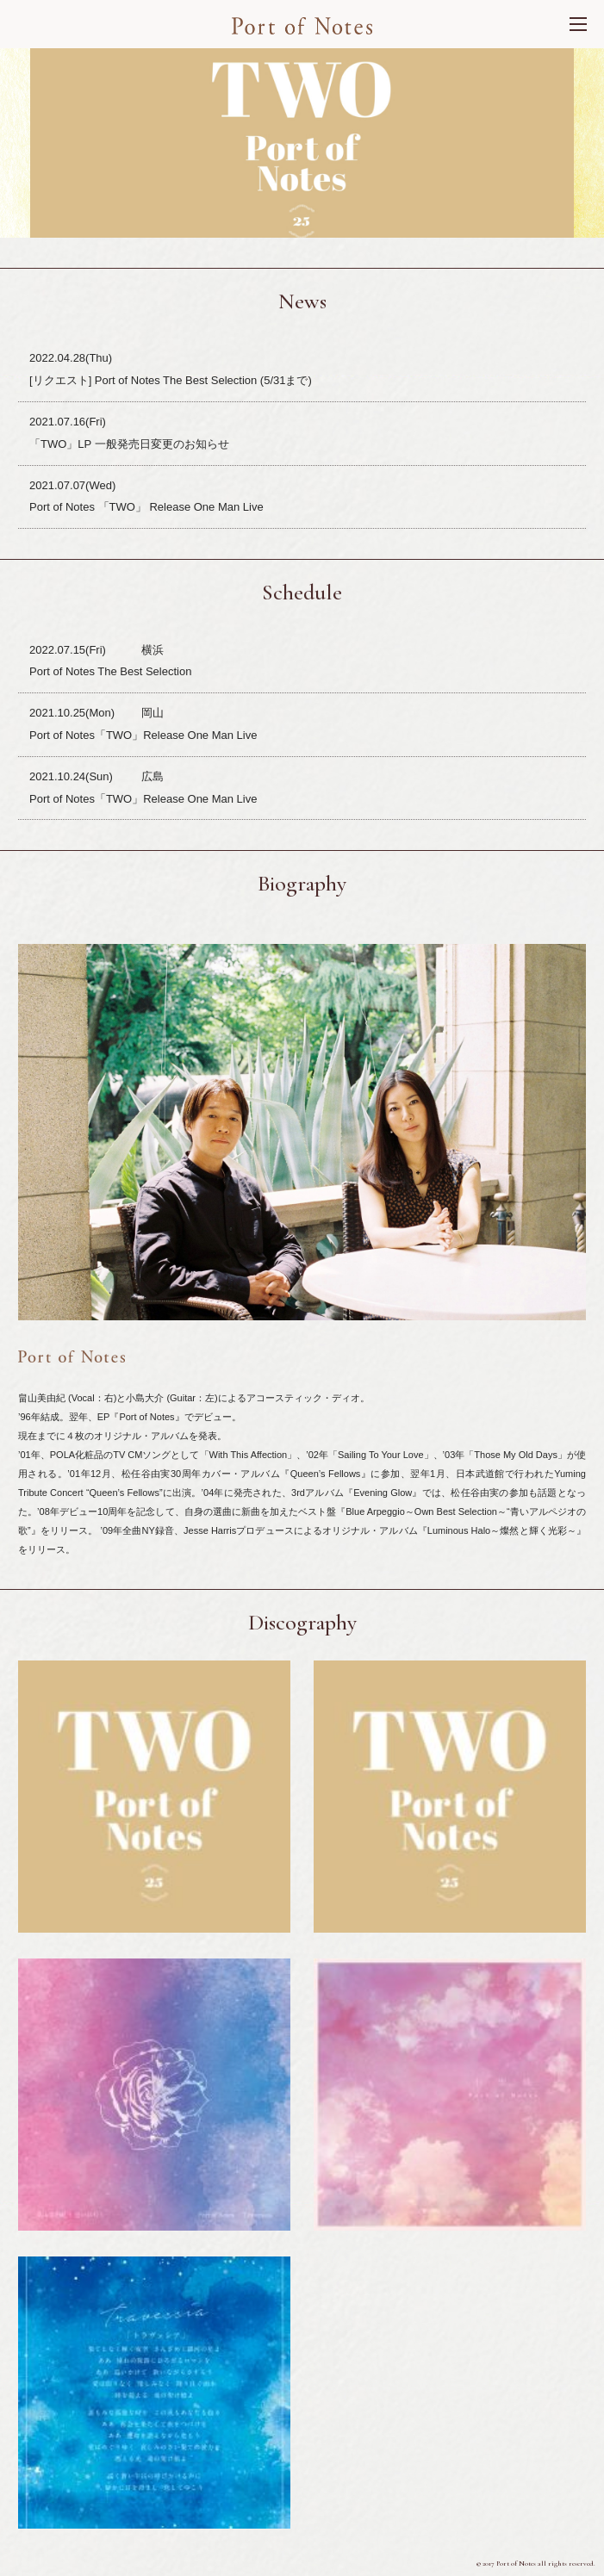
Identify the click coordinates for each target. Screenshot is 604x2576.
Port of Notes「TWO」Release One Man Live (143, 735)
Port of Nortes (302, 25)
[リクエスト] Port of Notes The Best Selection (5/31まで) (170, 380)
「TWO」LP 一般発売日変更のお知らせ (129, 444)
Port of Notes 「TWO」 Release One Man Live (146, 506)
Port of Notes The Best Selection (110, 671)
